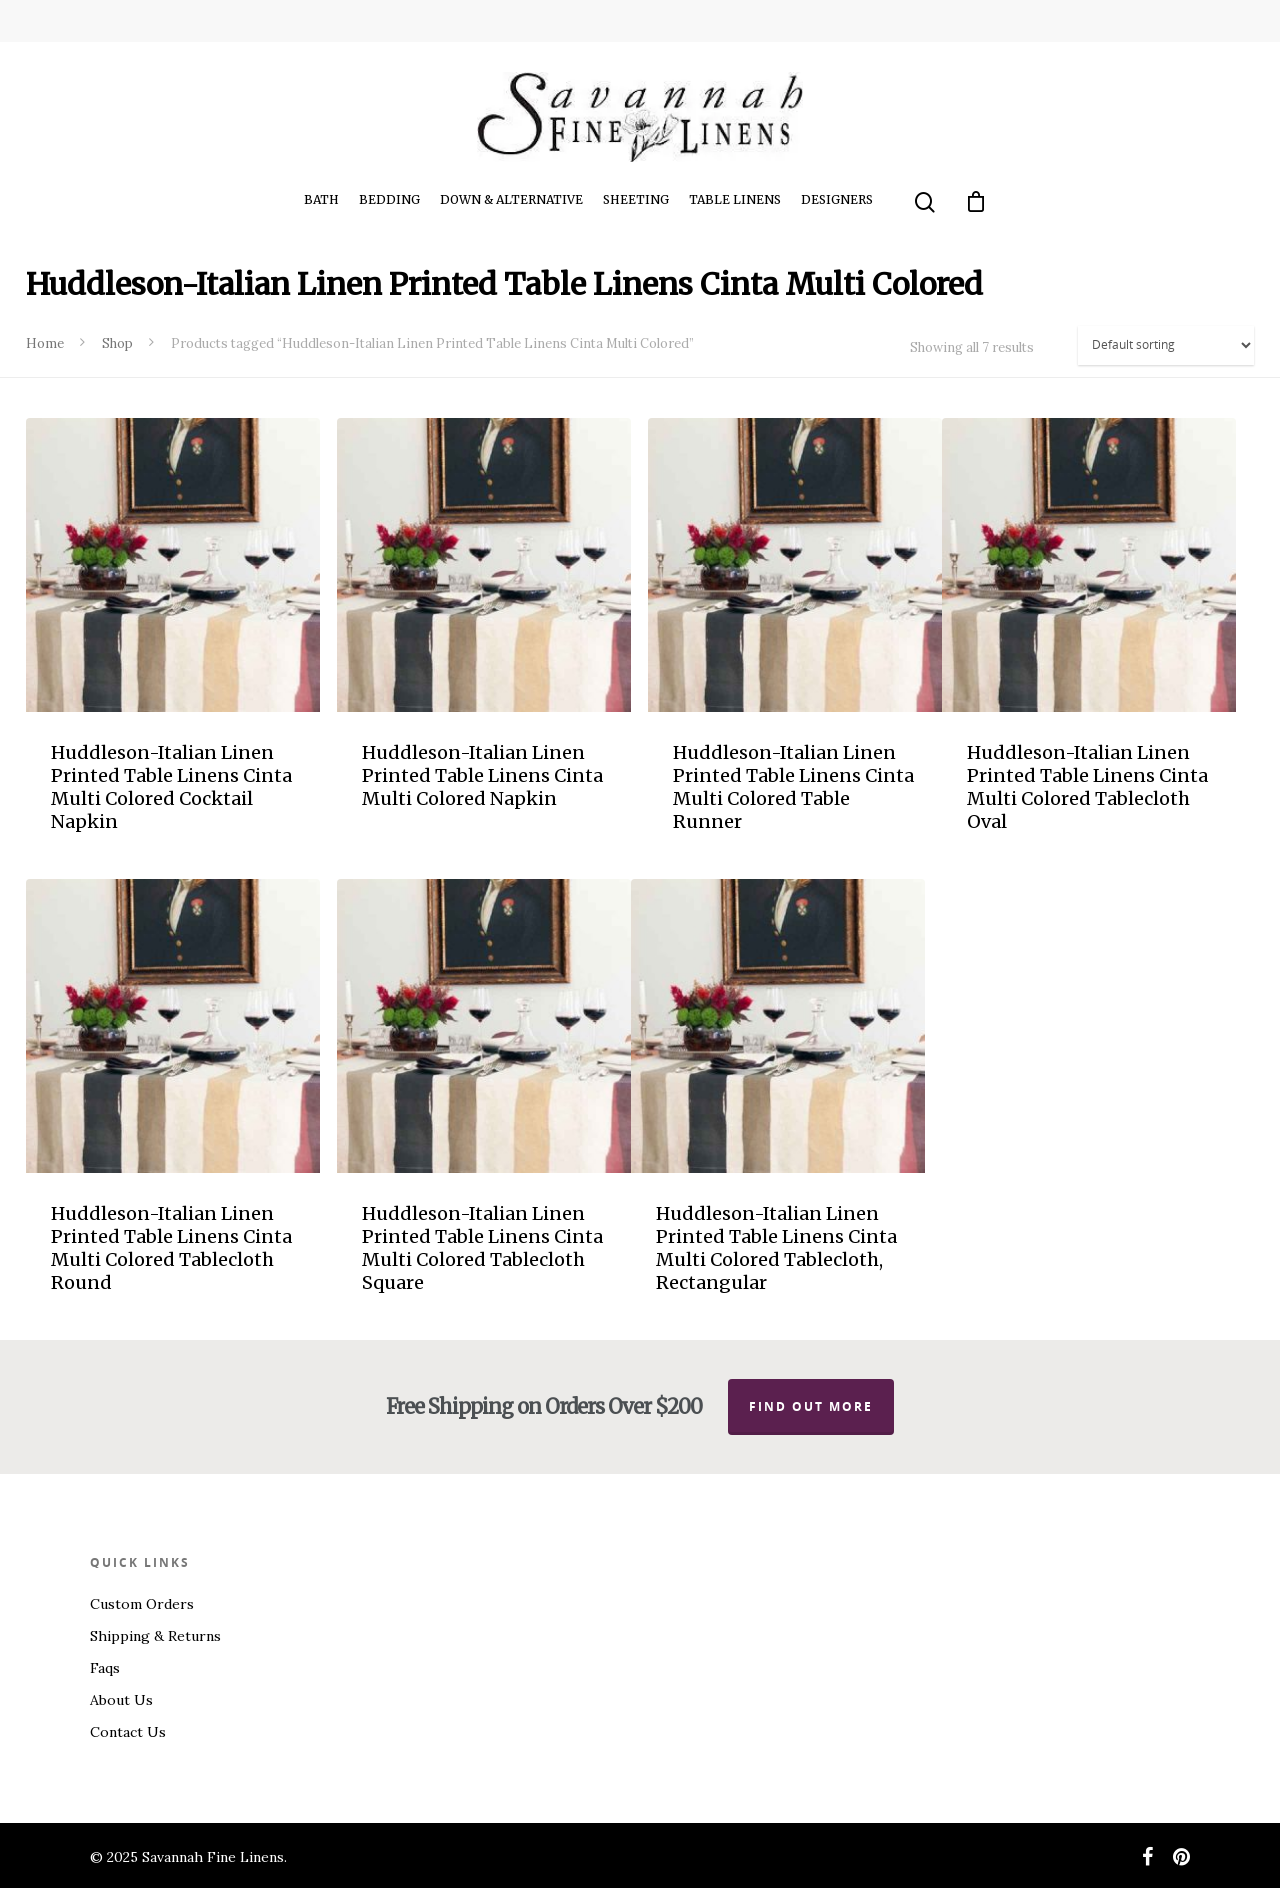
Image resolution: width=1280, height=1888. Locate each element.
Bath (321, 199)
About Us (121, 1700)
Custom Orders (142, 1604)
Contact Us (128, 1732)
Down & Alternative (511, 199)
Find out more (811, 1406)
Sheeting (636, 199)
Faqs (105, 1668)
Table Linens (735, 199)
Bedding (389, 199)
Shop (117, 343)
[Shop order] (1166, 345)
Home (45, 343)
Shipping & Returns (155, 1636)
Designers (837, 199)
